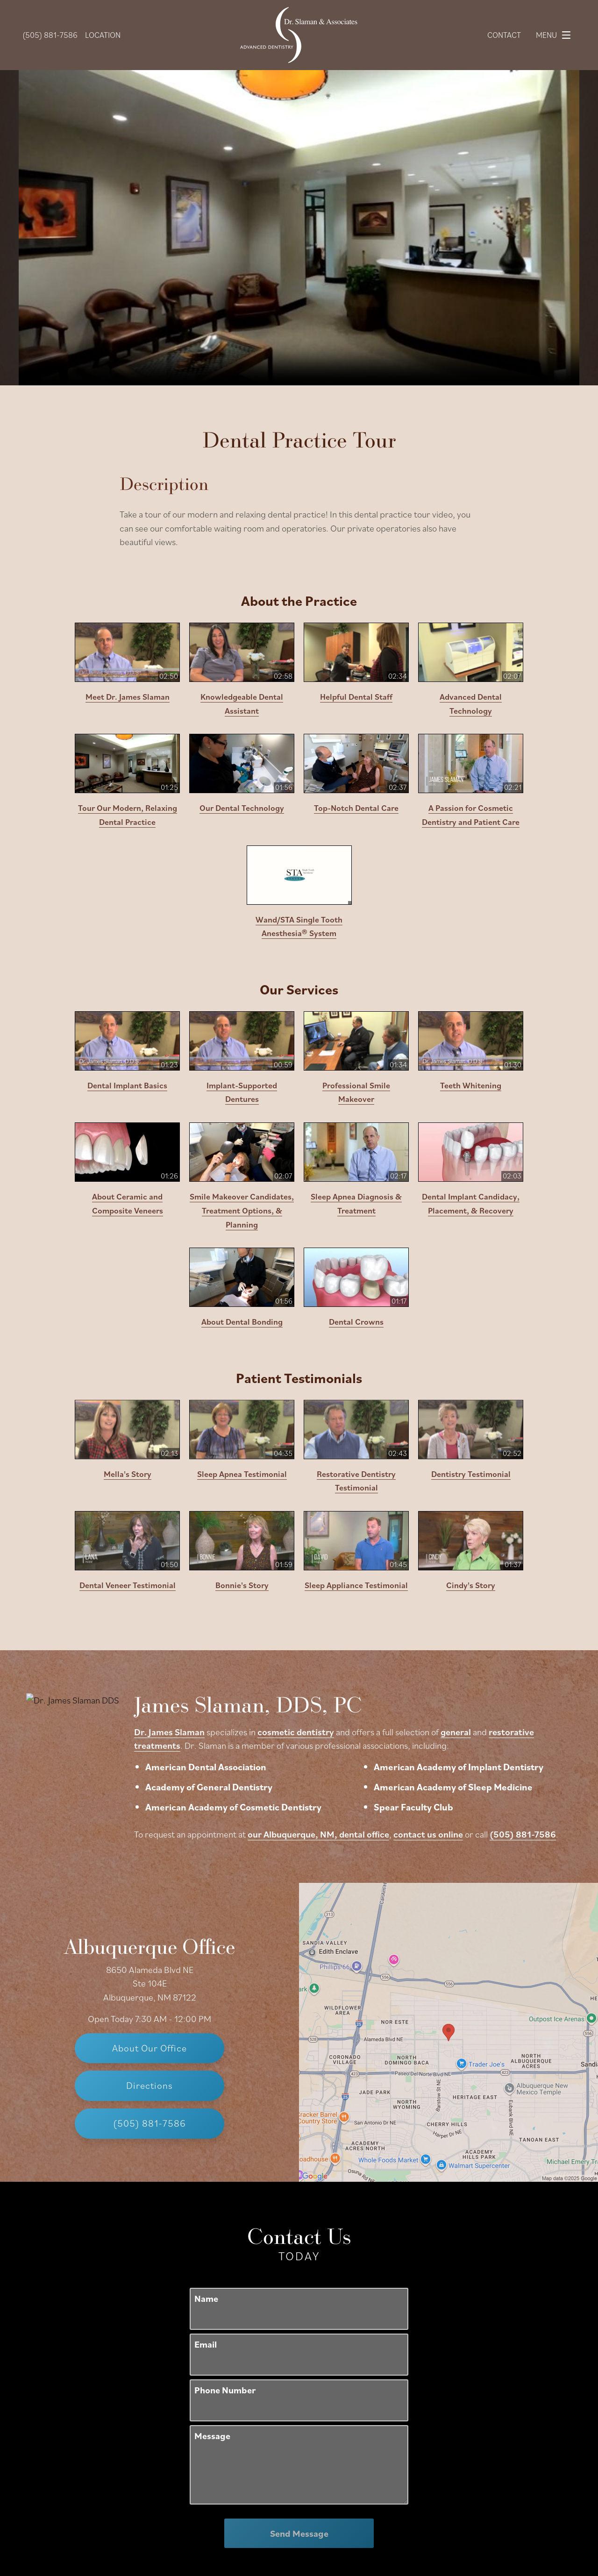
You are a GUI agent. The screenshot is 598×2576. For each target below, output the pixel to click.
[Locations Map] (448, 1895)
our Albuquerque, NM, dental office (318, 1834)
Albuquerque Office (149, 1903)
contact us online (428, 1834)
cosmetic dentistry (295, 1732)
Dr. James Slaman (169, 1732)
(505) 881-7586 (523, 1834)
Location (103, 35)
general (456, 1732)
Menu (556, 35)
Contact (504, 35)
